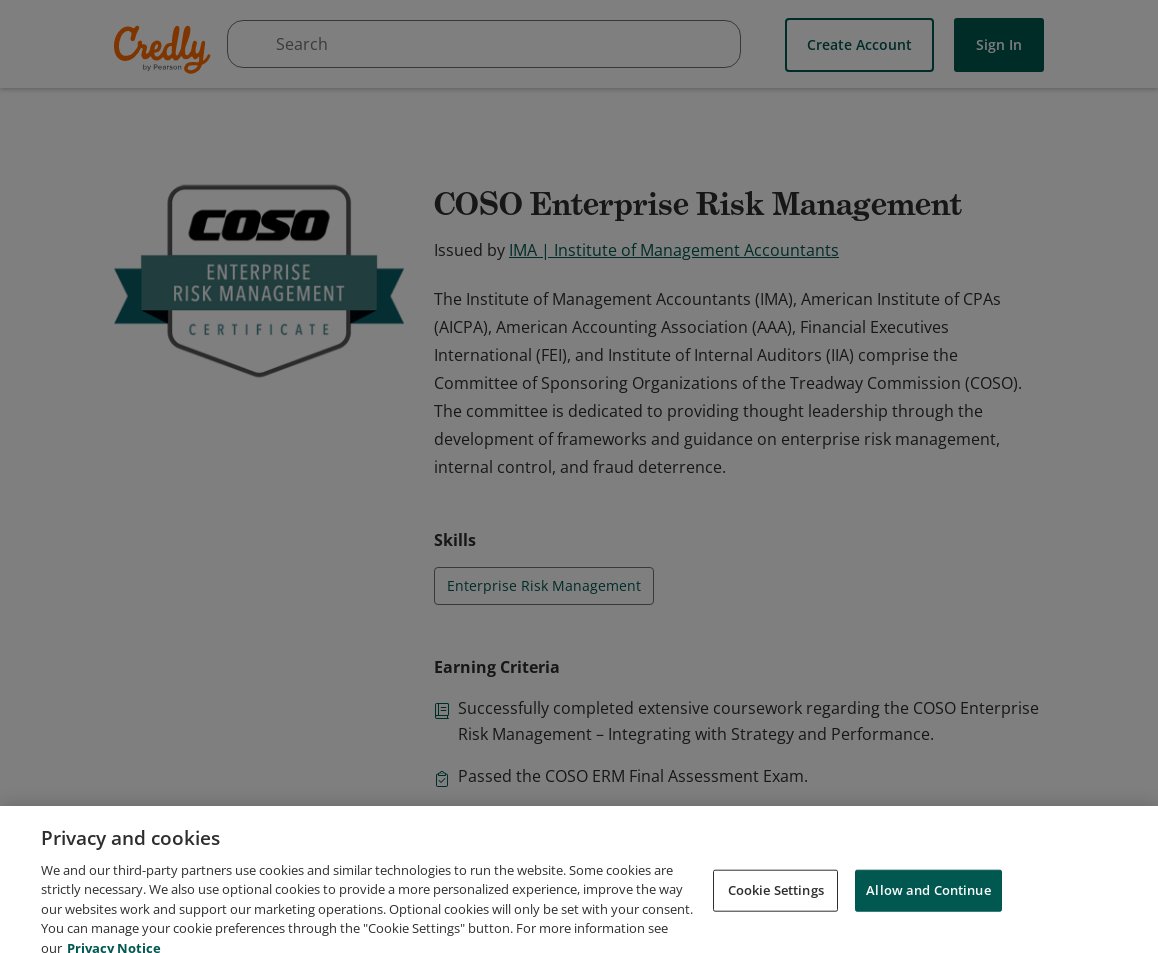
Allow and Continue (928, 909)
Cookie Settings (776, 909)
